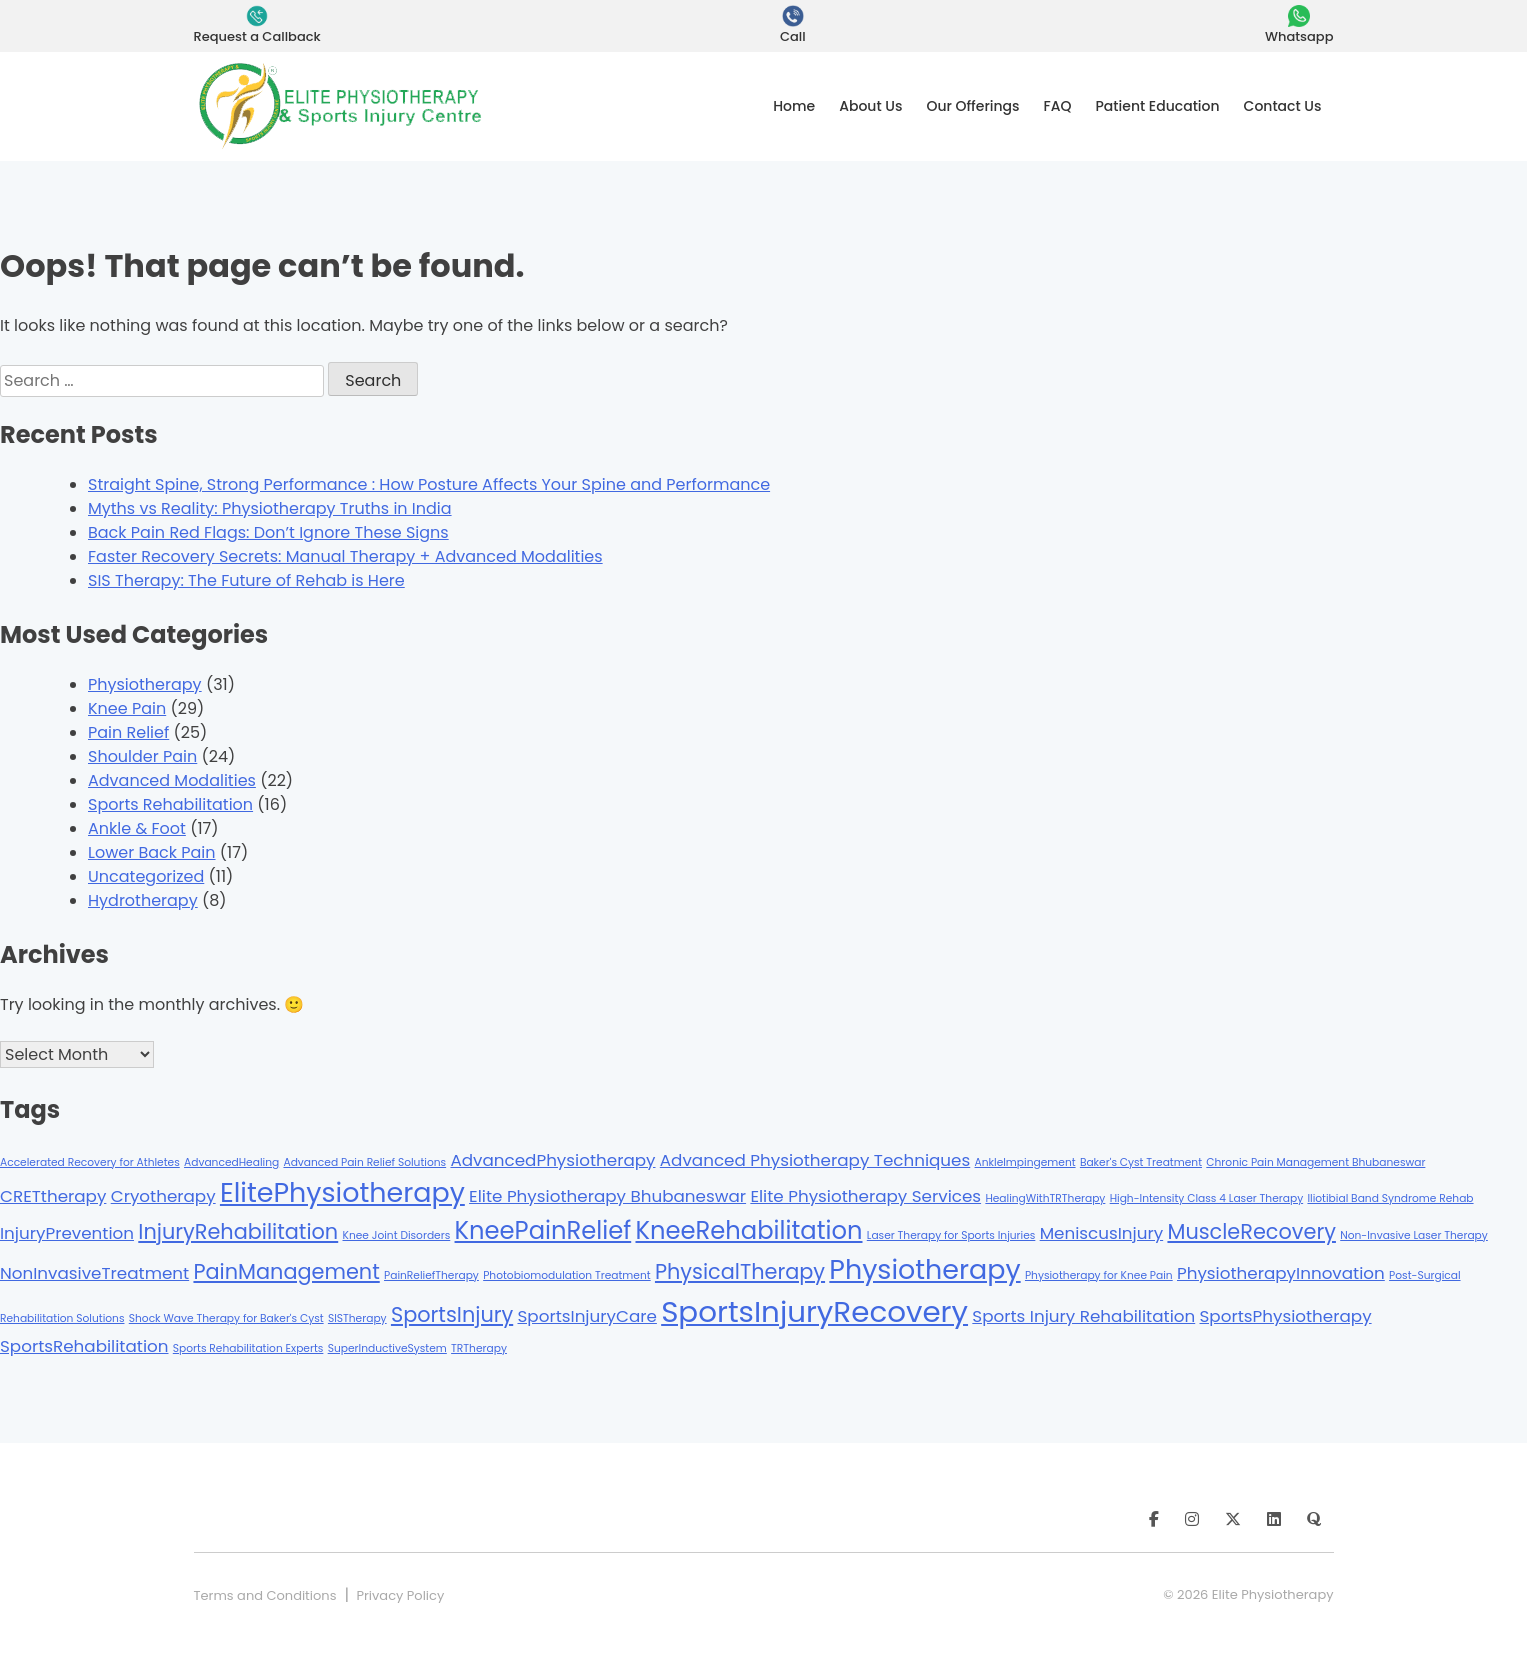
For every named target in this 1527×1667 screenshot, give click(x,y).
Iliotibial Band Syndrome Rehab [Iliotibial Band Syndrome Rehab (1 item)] (1390, 1198)
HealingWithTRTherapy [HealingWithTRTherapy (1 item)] (1045, 1198)
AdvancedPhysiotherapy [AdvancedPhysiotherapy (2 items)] (552, 1160)
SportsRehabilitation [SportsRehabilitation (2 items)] (84, 1346)
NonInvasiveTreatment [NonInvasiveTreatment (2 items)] (94, 1273)
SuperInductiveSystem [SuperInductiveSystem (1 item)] (387, 1348)
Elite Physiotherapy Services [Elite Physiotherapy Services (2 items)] (865, 1196)
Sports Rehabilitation (170, 804)
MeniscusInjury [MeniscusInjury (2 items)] (1102, 1233)
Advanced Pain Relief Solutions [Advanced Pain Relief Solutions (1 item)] (364, 1162)
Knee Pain (127, 708)
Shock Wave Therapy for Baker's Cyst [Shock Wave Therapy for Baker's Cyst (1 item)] (226, 1318)
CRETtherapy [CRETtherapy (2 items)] (53, 1196)
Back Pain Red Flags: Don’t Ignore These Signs (268, 532)
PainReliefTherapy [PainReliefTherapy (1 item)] (431, 1275)
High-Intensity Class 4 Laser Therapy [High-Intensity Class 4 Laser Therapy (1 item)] (1207, 1198)
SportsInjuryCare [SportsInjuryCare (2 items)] (587, 1316)
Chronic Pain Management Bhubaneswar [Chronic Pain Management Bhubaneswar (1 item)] (1315, 1162)
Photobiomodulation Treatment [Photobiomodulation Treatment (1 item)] (567, 1275)
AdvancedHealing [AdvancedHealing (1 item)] (231, 1162)
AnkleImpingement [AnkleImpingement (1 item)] (1025, 1162)
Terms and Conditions (265, 1595)
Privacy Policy (400, 1595)
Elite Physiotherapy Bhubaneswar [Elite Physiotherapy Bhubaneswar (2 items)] (607, 1196)
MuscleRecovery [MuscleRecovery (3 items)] (1251, 1231)
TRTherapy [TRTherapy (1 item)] (479, 1348)
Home (794, 106)
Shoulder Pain (142, 756)
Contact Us (1283, 106)
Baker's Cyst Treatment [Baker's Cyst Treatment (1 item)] (1141, 1162)
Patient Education (1158, 106)
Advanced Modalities (172, 780)
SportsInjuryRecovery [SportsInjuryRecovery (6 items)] (814, 1311)
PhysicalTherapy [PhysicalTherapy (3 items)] (740, 1271)
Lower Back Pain (152, 852)
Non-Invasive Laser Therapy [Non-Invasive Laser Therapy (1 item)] (1414, 1235)
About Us (870, 106)
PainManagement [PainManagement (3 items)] (286, 1271)
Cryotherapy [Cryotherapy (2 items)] (163, 1196)
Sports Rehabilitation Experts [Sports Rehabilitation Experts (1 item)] (248, 1348)
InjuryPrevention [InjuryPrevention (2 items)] (67, 1233)
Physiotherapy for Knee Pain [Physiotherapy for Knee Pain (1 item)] (1099, 1275)
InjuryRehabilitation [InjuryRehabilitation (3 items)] (238, 1231)
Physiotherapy (145, 684)
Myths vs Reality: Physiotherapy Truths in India (270, 508)
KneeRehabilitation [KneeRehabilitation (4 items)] (748, 1230)
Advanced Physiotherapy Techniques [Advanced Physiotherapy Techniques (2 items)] (815, 1160)
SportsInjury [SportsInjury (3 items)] (452, 1314)
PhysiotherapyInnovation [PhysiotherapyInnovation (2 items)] (1281, 1273)
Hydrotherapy (143, 900)
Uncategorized (146, 876)
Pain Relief (128, 732)
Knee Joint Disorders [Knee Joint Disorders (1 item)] (397, 1235)
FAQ (1058, 106)
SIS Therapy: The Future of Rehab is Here (246, 580)
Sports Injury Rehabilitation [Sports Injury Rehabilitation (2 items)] (1083, 1316)
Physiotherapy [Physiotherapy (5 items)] (924, 1269)
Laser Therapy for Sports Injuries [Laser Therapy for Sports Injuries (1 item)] (951, 1235)
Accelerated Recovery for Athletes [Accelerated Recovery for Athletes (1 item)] (90, 1162)
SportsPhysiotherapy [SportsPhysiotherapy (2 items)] (1286, 1316)
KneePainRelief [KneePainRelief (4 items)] (543, 1230)
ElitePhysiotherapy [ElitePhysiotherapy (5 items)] (342, 1192)
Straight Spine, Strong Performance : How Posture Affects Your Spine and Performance (429, 484)
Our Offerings (972, 106)
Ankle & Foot (137, 828)
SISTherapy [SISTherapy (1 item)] (357, 1318)
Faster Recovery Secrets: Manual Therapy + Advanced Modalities (345, 556)
